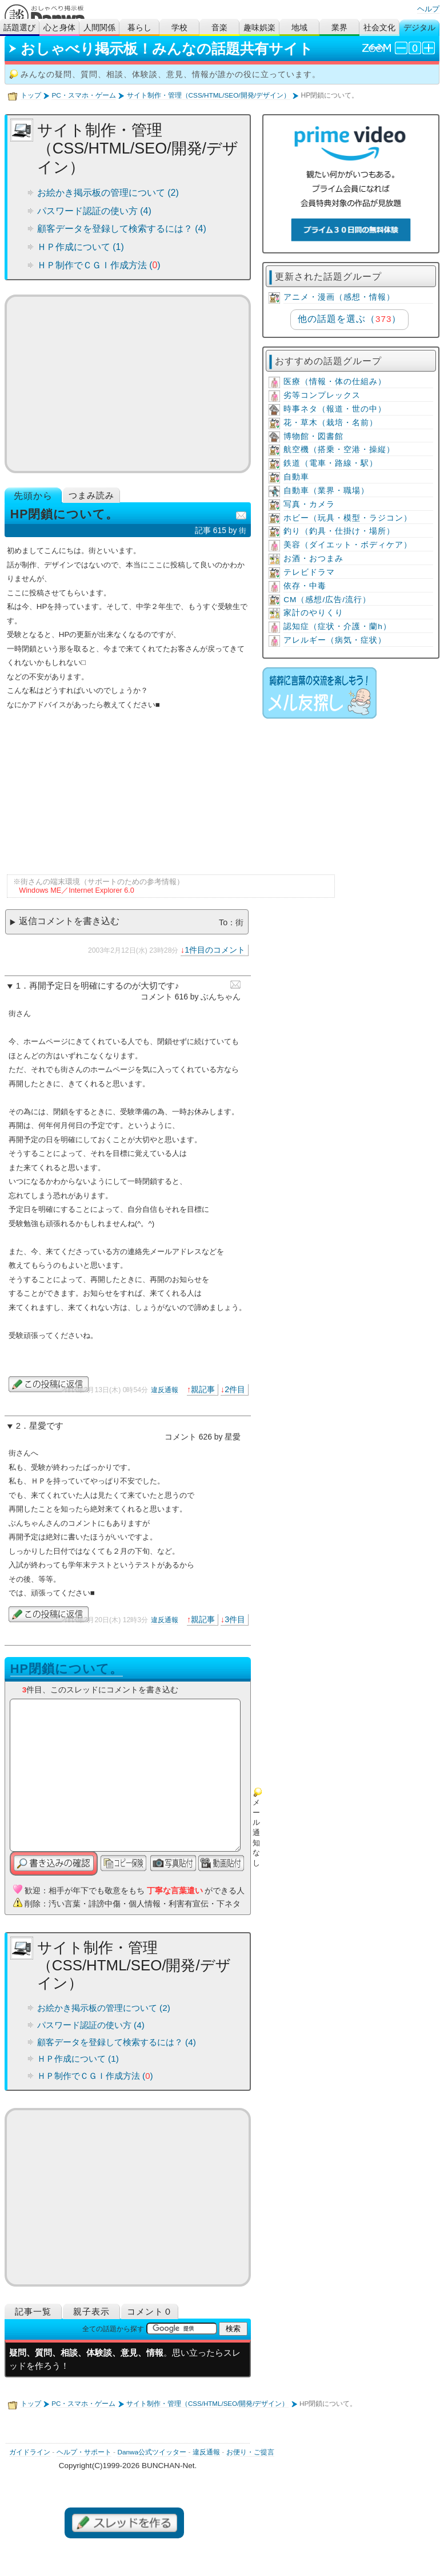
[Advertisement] (127, 384)
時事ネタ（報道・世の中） (334, 409)
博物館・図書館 (313, 436)
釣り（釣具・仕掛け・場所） (339, 531)
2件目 (235, 1389)
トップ (31, 95)
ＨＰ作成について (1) (80, 247)
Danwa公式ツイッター (151, 2452)
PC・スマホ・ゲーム (83, 95)
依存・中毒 (304, 586)
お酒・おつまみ (313, 558)
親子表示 (91, 2311)
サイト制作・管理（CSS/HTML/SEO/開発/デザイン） (208, 95)
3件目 (235, 1619)
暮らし (139, 27)
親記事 (203, 1389)
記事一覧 (33, 2311)
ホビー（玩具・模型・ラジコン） (347, 518)
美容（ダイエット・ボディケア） (347, 545)
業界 (339, 27)
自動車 (296, 477)
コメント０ (150, 2311)
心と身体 (59, 27)
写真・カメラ (309, 504)
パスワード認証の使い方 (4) (94, 211)
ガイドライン (29, 2452)
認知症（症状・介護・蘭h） (337, 626)
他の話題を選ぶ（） (349, 319)
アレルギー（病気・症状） (334, 640)
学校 (179, 27)
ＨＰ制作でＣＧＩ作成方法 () (99, 265)
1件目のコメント (215, 949)
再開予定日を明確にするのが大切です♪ (104, 985)
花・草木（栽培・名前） (330, 422)
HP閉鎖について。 (66, 1669)
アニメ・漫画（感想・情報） (339, 297)
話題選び (19, 27)
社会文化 (379, 27)
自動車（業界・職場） (326, 490)
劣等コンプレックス (322, 395)
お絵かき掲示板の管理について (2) (108, 192)
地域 (299, 27)
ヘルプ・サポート (84, 2452)
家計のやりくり (313, 612)
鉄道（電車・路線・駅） (330, 463)
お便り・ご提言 (250, 2452)
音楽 (219, 27)
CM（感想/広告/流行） (327, 599)
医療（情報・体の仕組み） (334, 381)
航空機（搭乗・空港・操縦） (339, 449)
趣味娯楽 (259, 27)
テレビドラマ (309, 572)
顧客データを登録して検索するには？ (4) (121, 228)
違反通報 (164, 1390)
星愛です (46, 1425)
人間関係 (99, 27)
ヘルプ (428, 9)
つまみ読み (91, 495)
